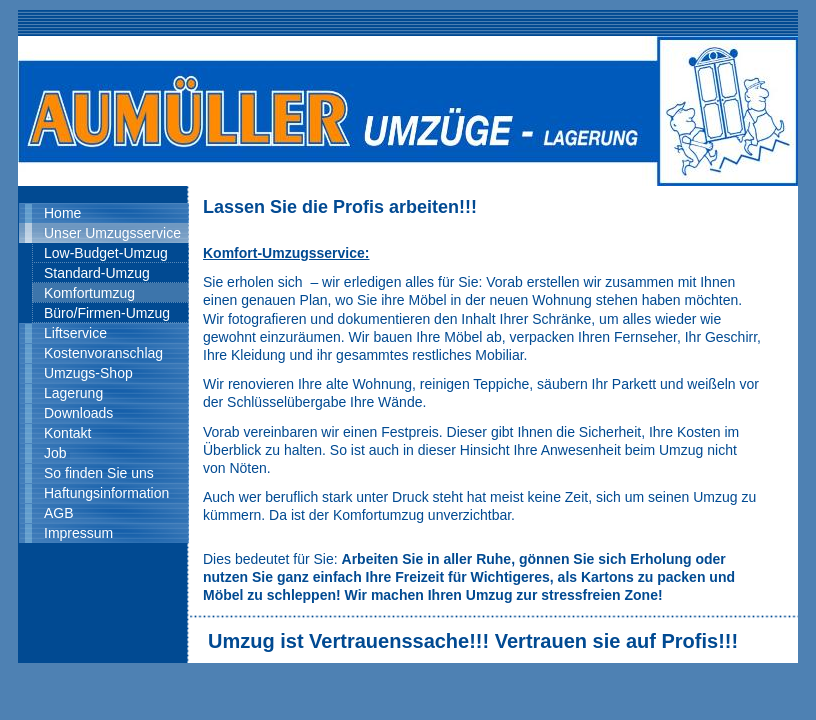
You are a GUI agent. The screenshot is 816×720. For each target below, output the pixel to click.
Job (55, 453)
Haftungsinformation (106, 493)
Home (62, 213)
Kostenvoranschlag (103, 353)
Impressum (78, 533)
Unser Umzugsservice (112, 233)
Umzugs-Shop (88, 373)
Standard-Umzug (97, 273)
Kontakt (67, 433)
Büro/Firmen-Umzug (107, 313)
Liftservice (75, 333)
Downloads (78, 413)
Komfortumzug (89, 293)
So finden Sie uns (99, 473)
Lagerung (73, 393)
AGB (59, 513)
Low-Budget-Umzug (106, 253)
